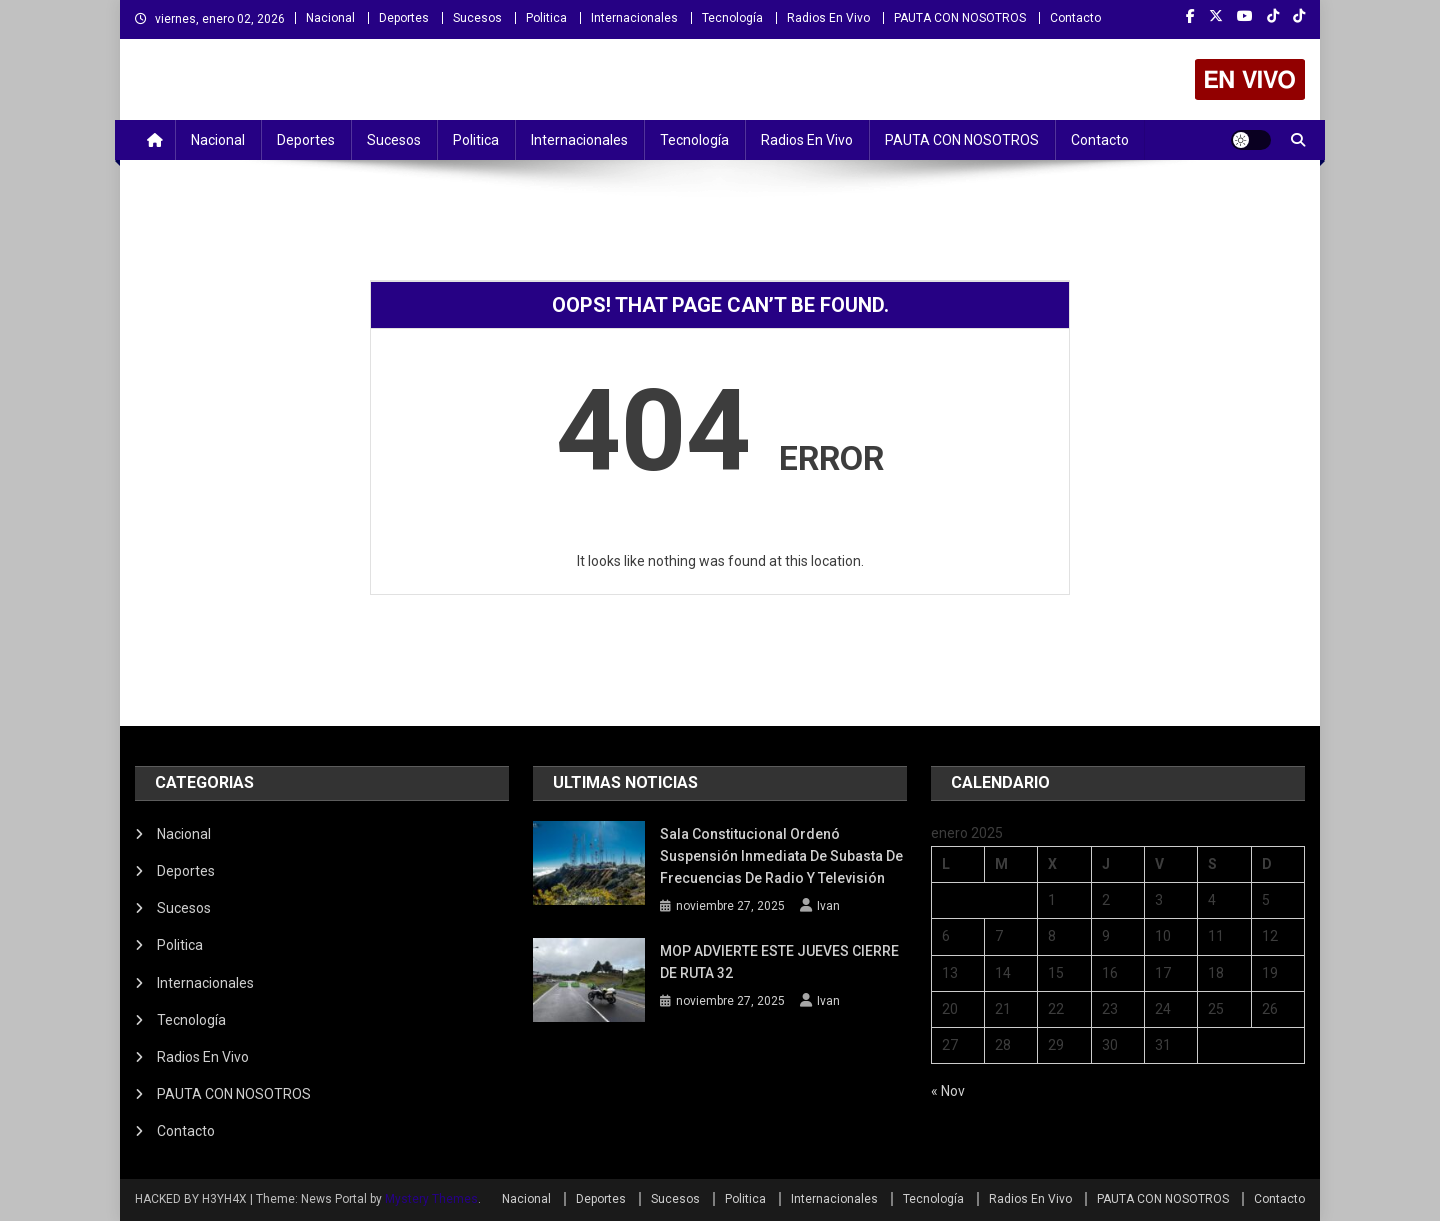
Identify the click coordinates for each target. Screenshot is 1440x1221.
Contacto (1075, 18)
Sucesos (477, 18)
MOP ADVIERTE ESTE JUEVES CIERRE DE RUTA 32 (779, 962)
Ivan (828, 906)
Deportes (404, 18)
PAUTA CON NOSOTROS (960, 18)
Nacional (330, 18)
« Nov (948, 1091)
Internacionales (634, 18)
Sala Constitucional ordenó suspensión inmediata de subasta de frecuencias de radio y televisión (781, 856)
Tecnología (732, 18)
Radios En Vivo (828, 18)
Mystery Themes (431, 1199)
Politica (546, 18)
